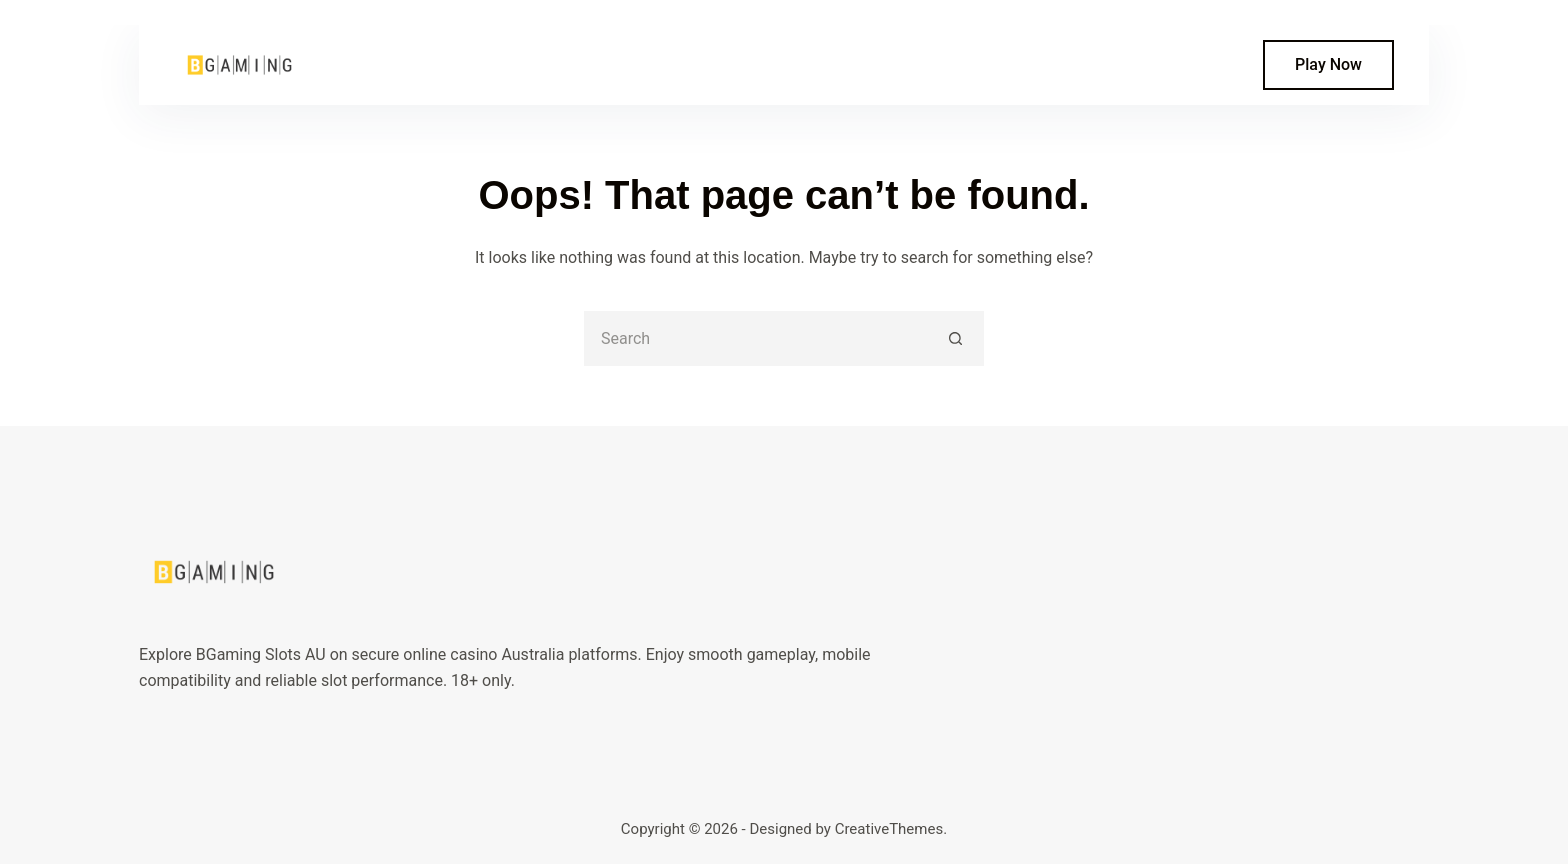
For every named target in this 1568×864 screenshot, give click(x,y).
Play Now (1328, 64)
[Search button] (956, 338)
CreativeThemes (889, 829)
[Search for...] (756, 338)
